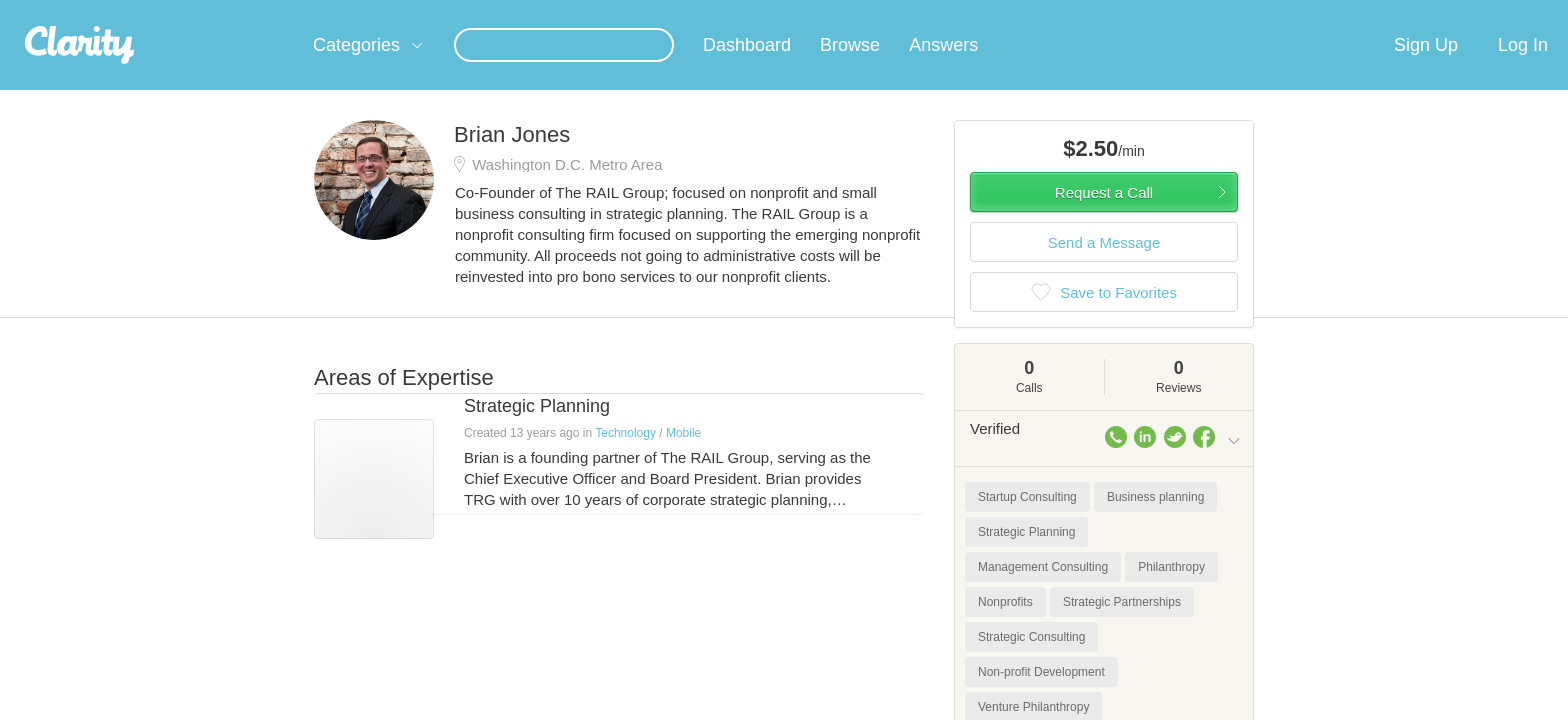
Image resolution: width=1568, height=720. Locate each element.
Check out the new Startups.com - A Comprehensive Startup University (1024, 13)
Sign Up (1426, 69)
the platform (283, 11)
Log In (1523, 69)
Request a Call (1104, 216)
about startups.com (1313, 13)
